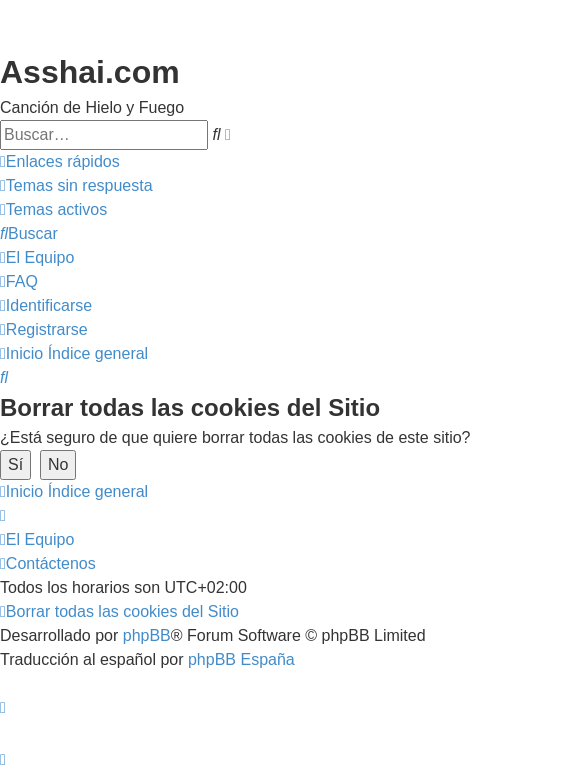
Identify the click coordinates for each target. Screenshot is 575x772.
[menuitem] (76, 186)
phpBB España (241, 659)
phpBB (147, 635)
